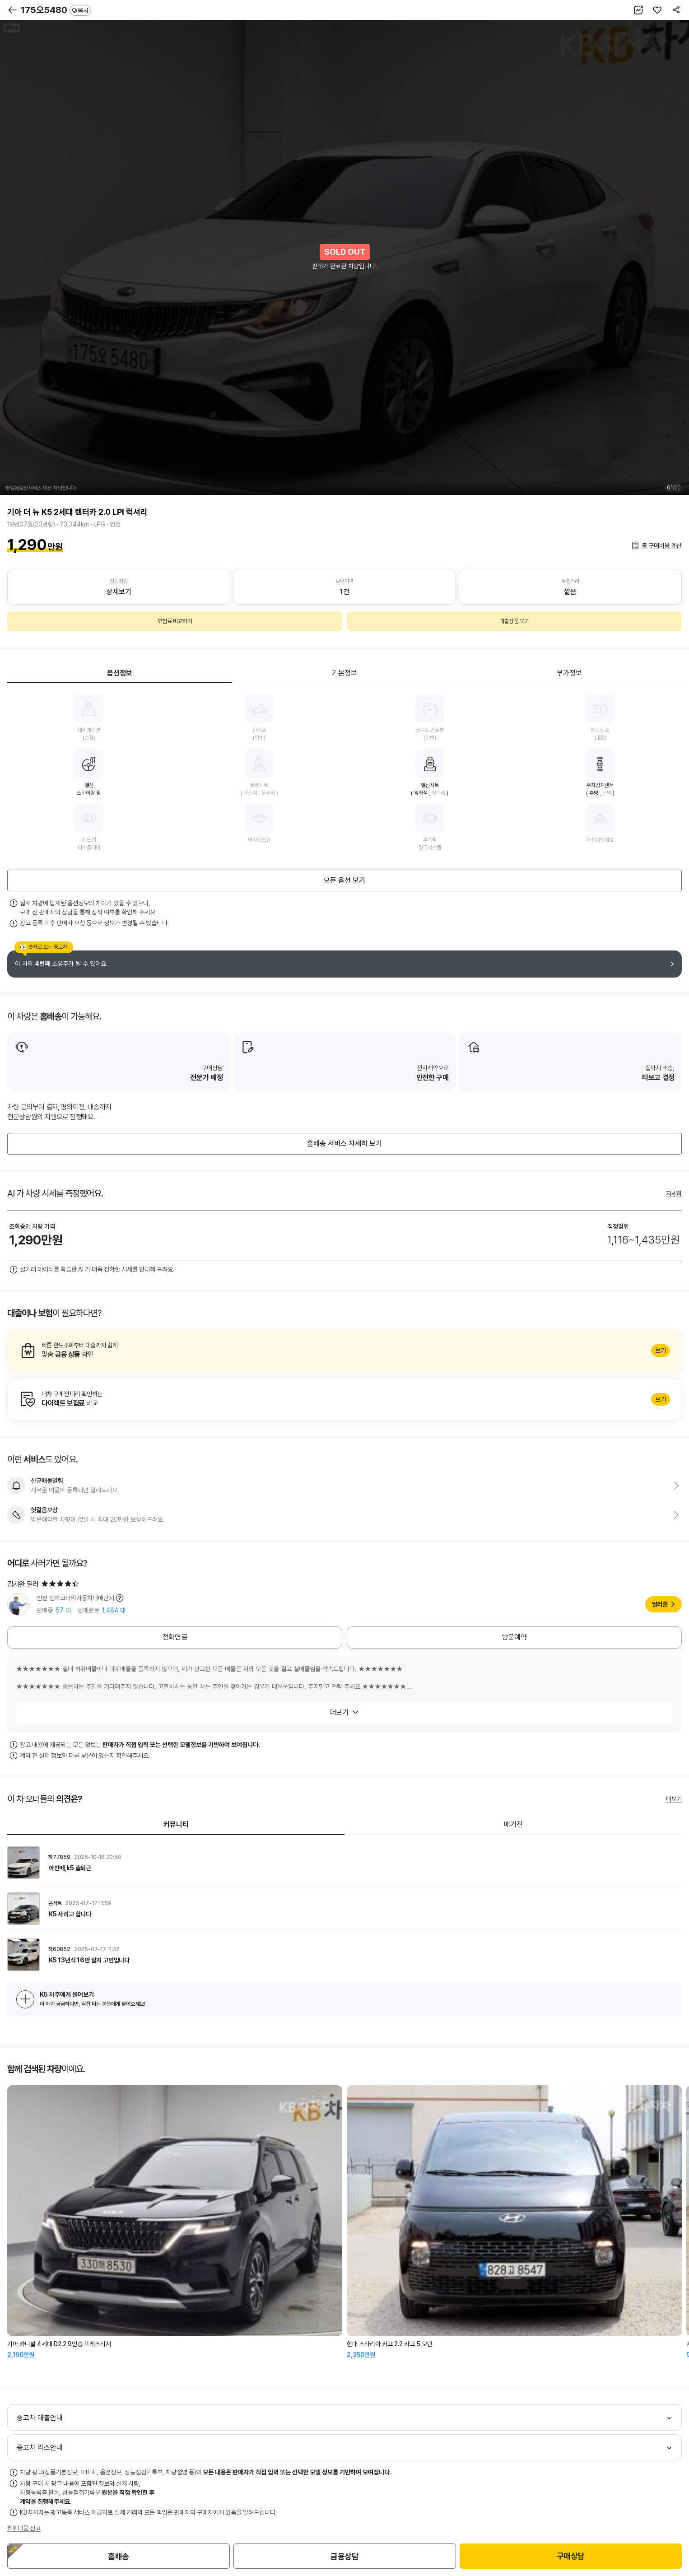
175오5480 (56, 10)
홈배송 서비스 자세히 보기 (344, 1143)
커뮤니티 (176, 1824)
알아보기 (344, 1350)
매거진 (513, 1824)
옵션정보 (119, 673)
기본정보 (344, 673)
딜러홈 (660, 1604)
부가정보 (569, 673)
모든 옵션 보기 (344, 880)
